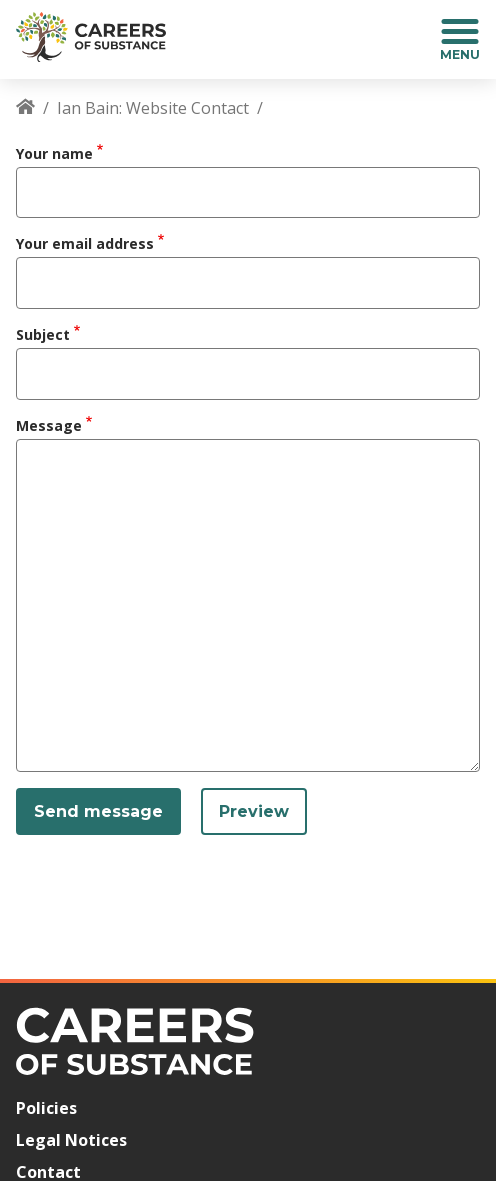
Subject (43, 334)
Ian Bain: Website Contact (153, 108)
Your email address (85, 243)
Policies (46, 1108)
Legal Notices (71, 1140)
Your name (54, 153)
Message (49, 425)
